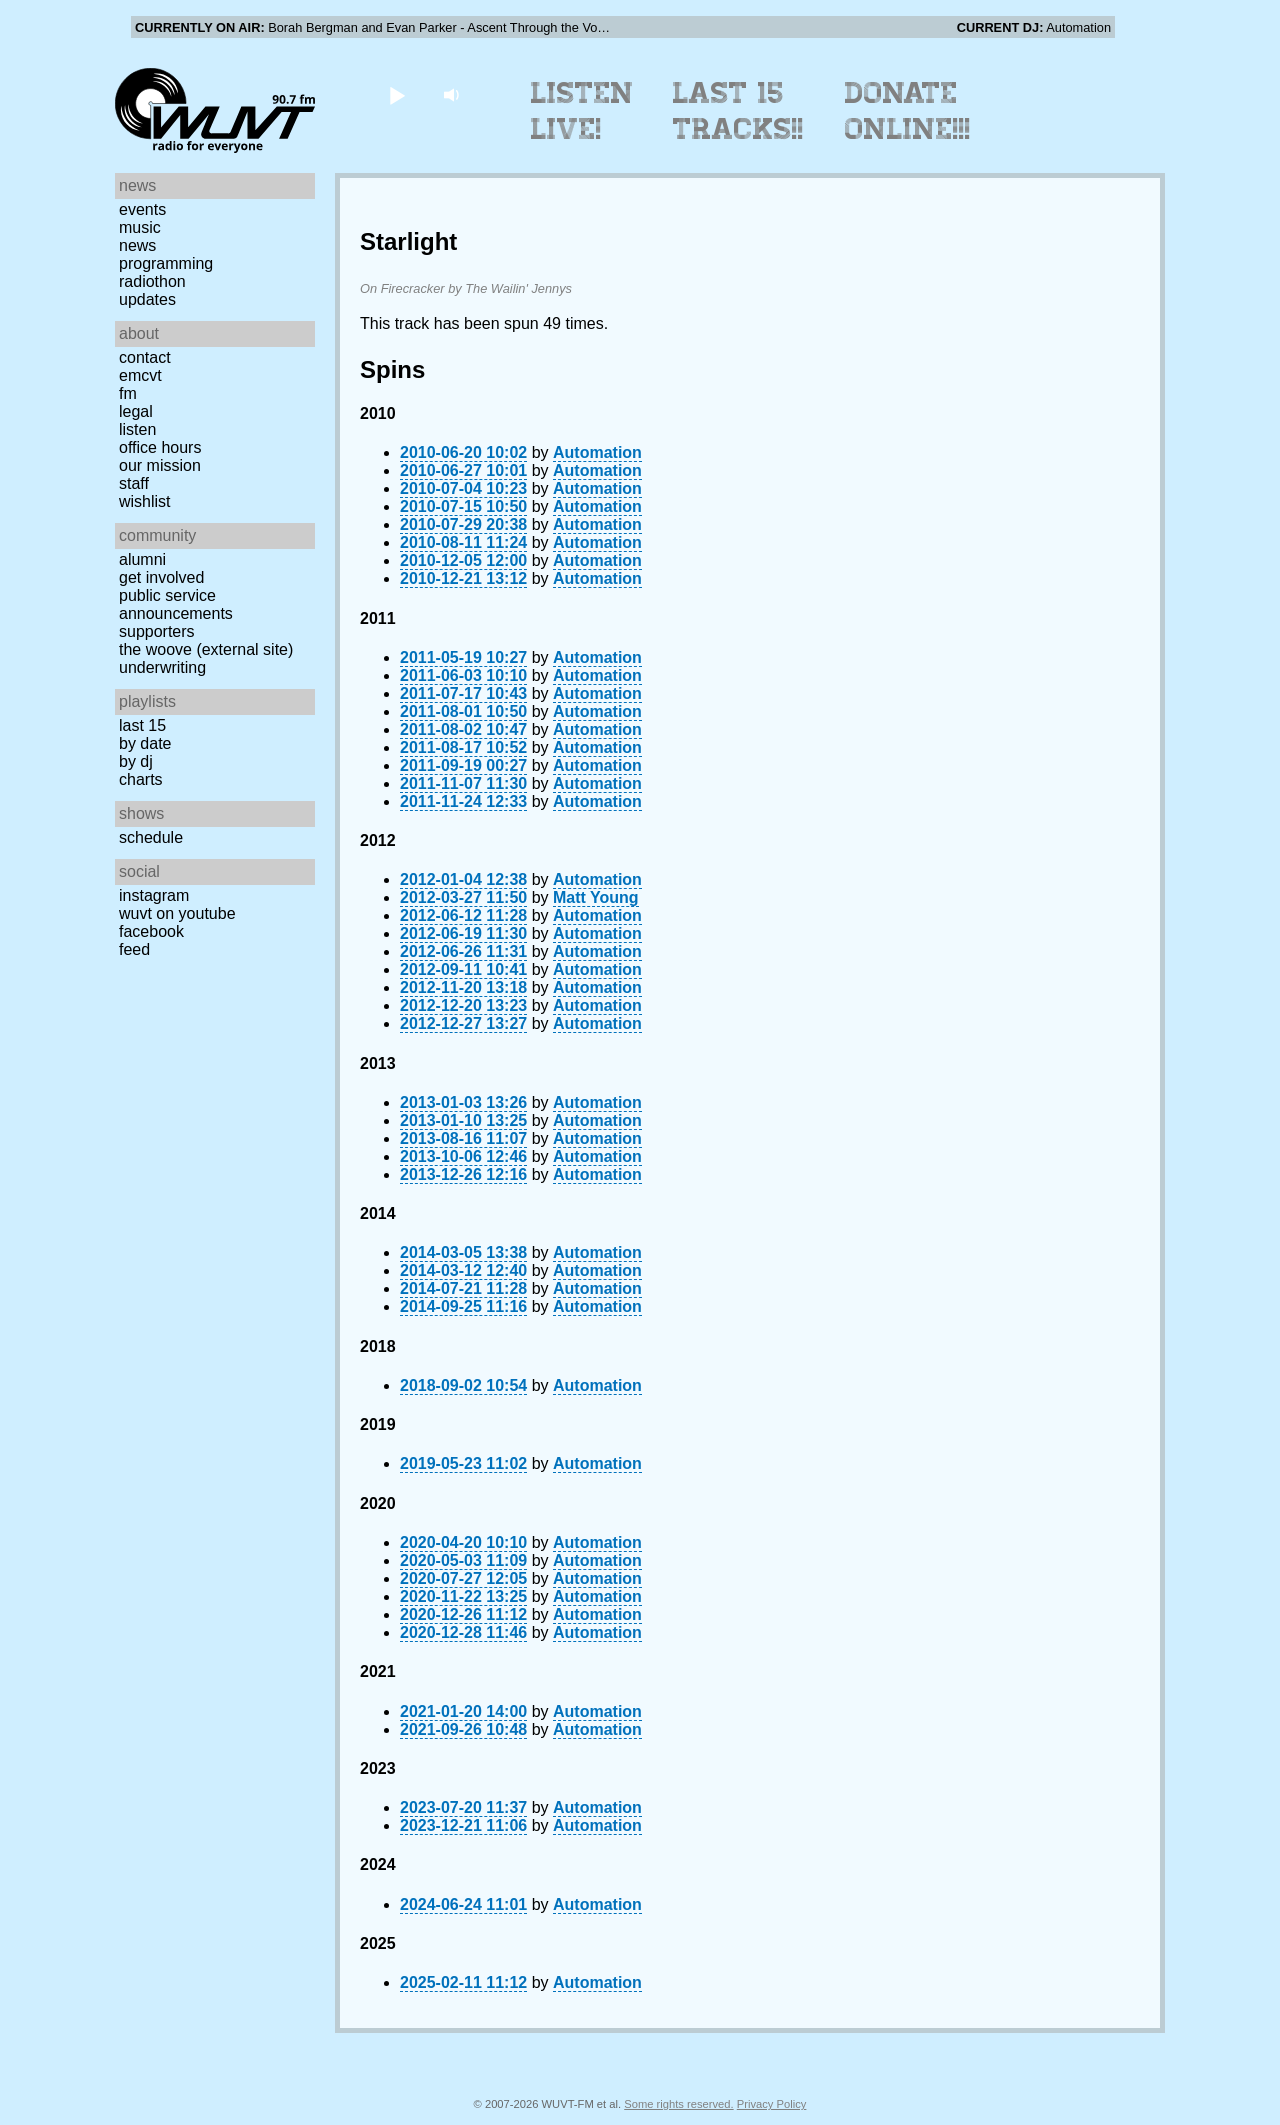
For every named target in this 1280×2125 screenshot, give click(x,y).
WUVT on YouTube (177, 913)
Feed (134, 949)
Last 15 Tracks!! (738, 111)
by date (145, 743)
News (137, 245)
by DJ (136, 761)
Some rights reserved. (678, 2104)
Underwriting (162, 667)
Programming (166, 263)
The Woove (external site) (206, 649)
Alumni (142, 559)
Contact (145, 357)
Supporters (157, 631)
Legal (136, 411)
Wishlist (145, 501)
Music (140, 227)
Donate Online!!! (908, 111)
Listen (137, 429)
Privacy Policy (772, 2104)
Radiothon (152, 281)
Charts (141, 779)
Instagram (154, 895)
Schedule (151, 837)
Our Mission (160, 465)
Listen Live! (582, 111)
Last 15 (142, 725)
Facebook (151, 931)
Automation (597, 452)
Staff (134, 483)
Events (142, 209)
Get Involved (161, 577)
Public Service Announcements (176, 604)
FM (128, 393)
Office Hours (160, 447)
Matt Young (596, 897)
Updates (147, 299)
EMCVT (140, 375)
